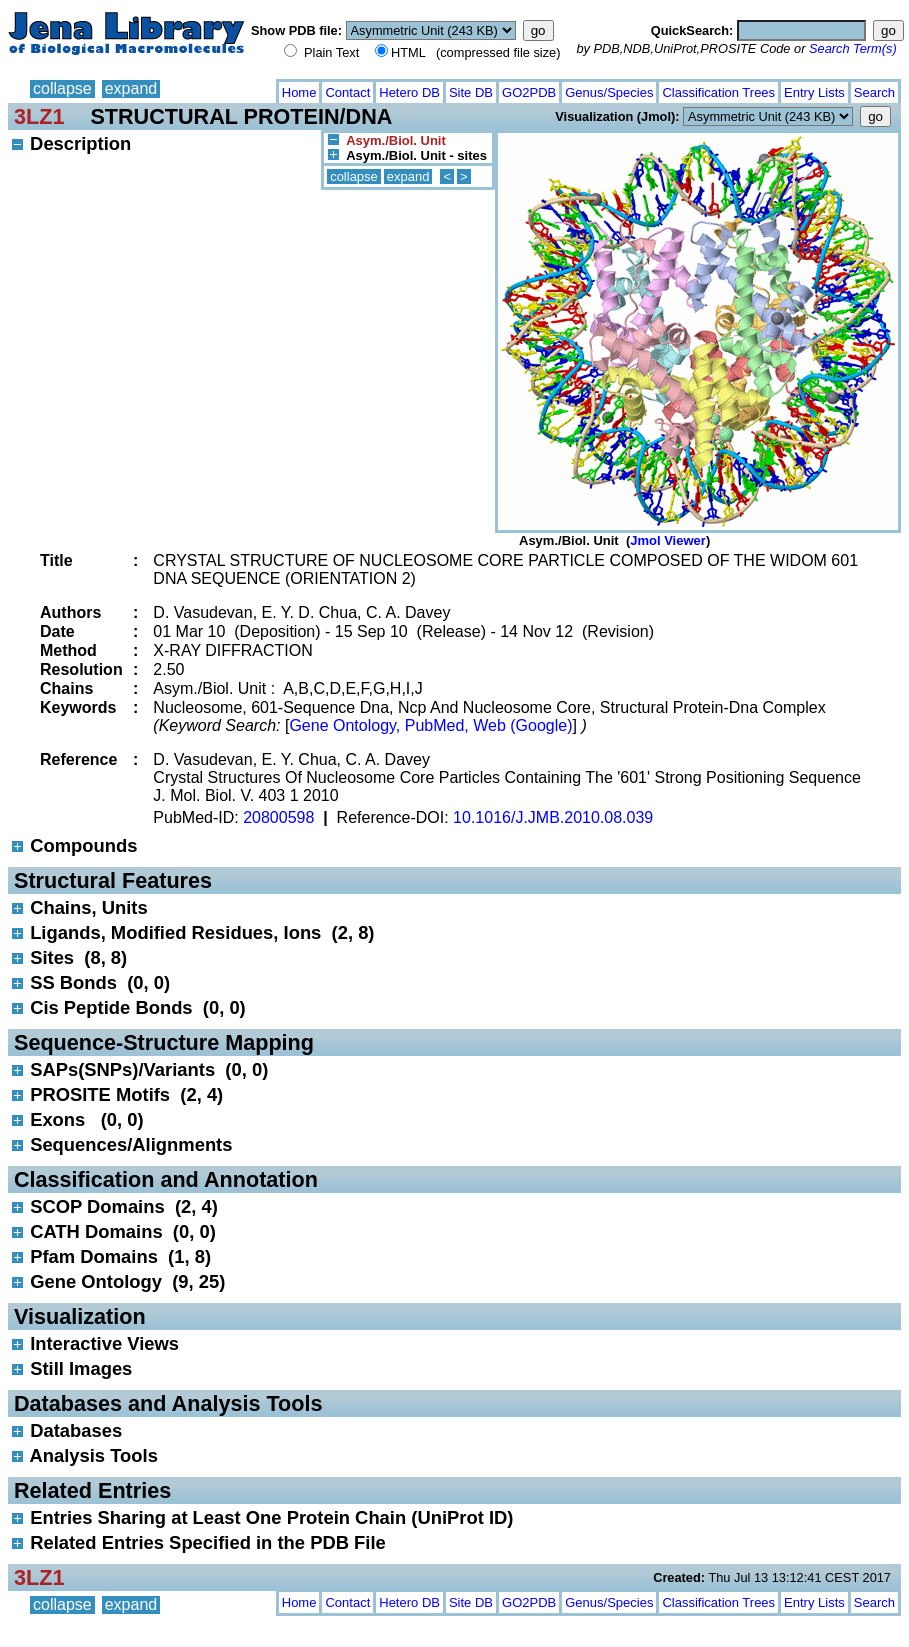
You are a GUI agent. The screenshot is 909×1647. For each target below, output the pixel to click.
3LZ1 (39, 116)
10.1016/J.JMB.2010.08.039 (553, 817)
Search (874, 92)
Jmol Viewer (668, 540)
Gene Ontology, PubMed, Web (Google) (430, 725)
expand (131, 88)
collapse (62, 88)
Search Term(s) (853, 48)
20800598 (278, 817)
